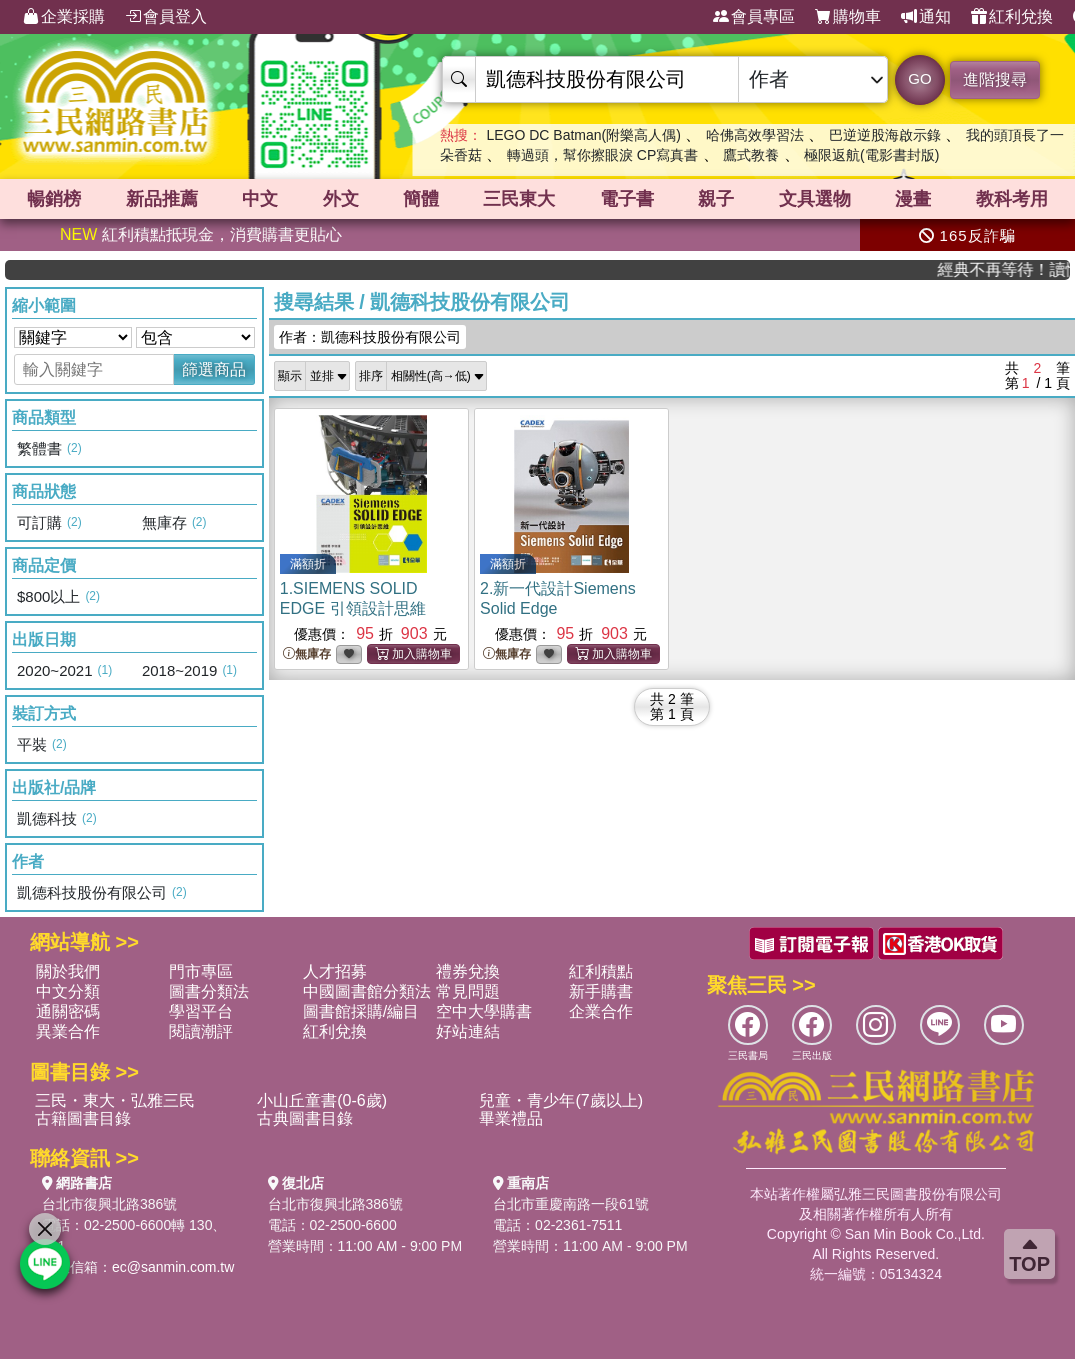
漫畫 (913, 199)
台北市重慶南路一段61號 (571, 1204)
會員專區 (754, 17)
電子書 (627, 199)
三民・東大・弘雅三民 (115, 1100)
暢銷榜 (54, 199)
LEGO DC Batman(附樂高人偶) (583, 135)
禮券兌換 (468, 971)
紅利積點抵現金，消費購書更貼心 (201, 234)
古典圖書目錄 (305, 1118)
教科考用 (1012, 199)
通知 (926, 17)
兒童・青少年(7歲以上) (561, 1100)
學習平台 (201, 1011)
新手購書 (601, 991)
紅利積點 (601, 971)
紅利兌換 (1012, 17)
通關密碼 (68, 1011)
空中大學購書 (484, 1011)
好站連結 (468, 1031)
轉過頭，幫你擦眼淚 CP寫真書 (602, 155)
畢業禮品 (511, 1118)
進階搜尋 (995, 79)
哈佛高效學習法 (755, 135)
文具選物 (815, 199)
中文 (260, 199)
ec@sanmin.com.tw (173, 1267)
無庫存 (307, 654)
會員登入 (166, 17)
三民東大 (519, 199)
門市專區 (201, 971)
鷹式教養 (751, 155)
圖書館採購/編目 (361, 1011)
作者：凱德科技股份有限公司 (370, 337)
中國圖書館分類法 (367, 991)
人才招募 (335, 971)
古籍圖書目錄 (83, 1118)
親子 (716, 199)
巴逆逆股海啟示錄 (885, 135)
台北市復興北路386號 (109, 1204)
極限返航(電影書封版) (871, 155)
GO (919, 78)
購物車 (848, 17)
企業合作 (601, 1011)
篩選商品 (214, 369)
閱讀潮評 (201, 1031)
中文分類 (68, 991)
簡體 (421, 199)
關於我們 (68, 971)
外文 (341, 199)
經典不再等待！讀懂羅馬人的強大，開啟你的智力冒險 (1014, 269)
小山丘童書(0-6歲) (322, 1100)
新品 (162, 199)
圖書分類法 (209, 991)
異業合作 (68, 1031)
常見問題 (468, 991)
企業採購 (64, 17)
